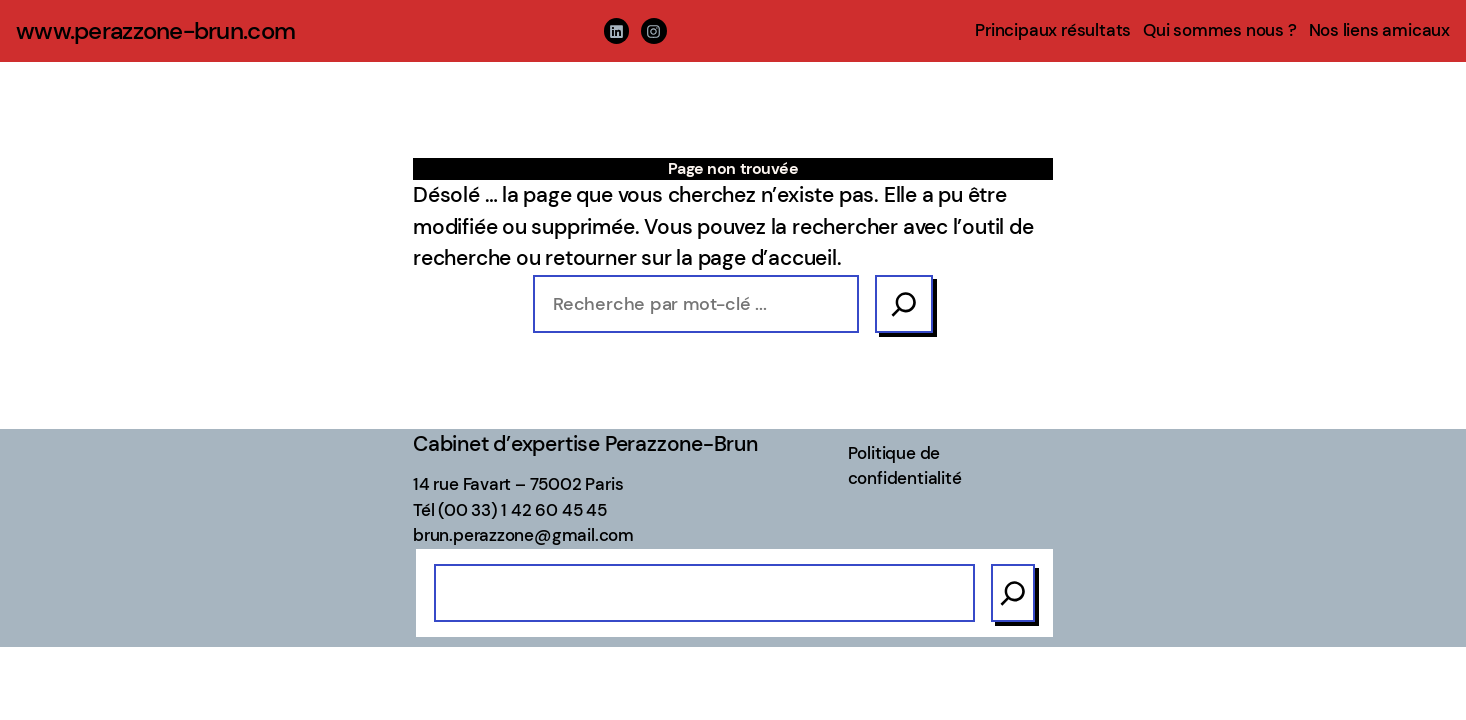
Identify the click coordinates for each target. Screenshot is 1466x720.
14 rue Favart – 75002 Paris (518, 484)
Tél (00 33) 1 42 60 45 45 (510, 510)
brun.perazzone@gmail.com (523, 535)
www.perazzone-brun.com (155, 30)
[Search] (904, 304)
